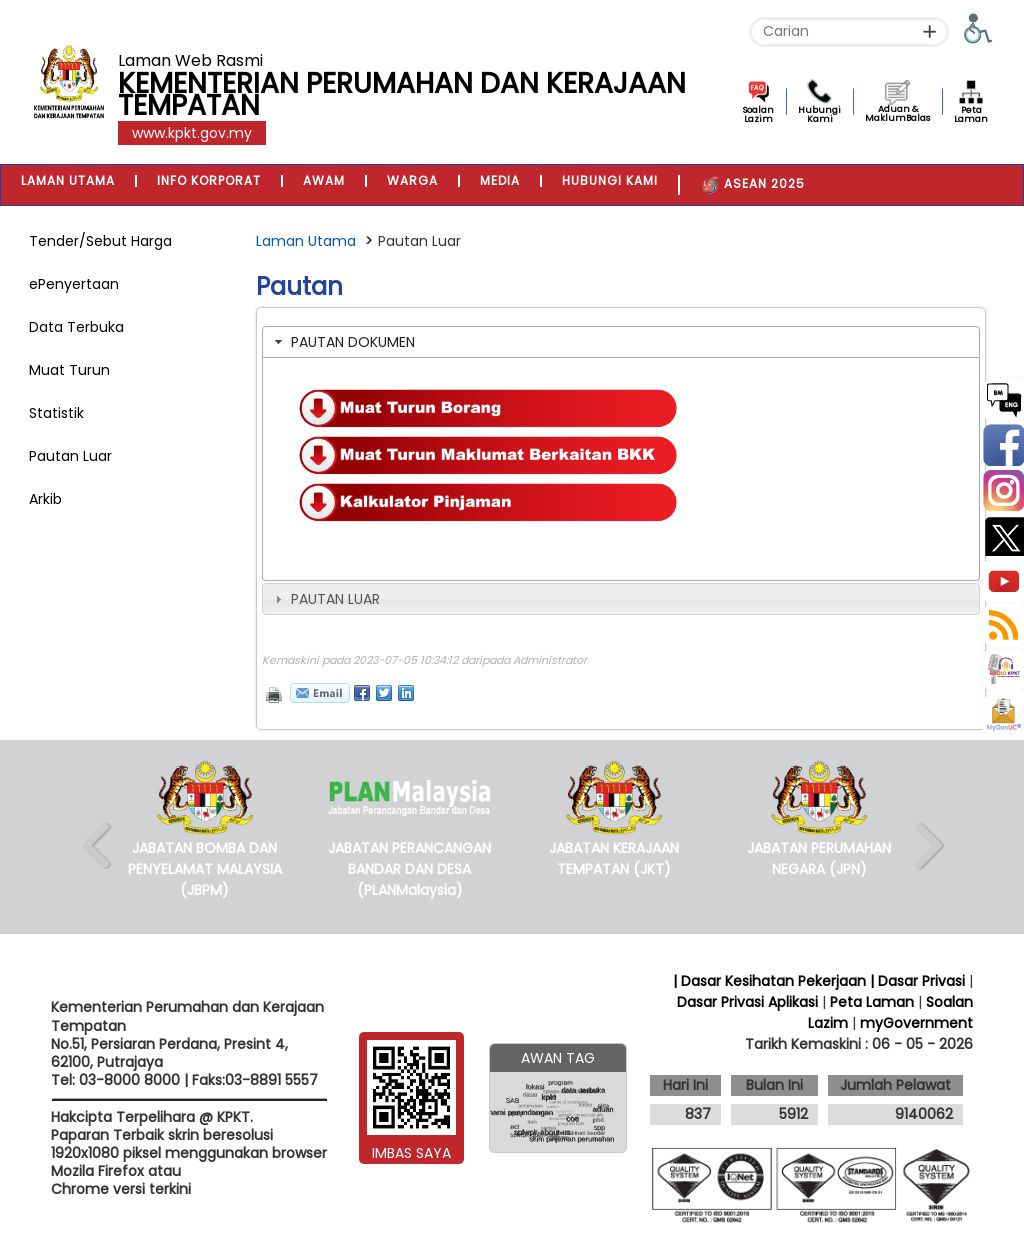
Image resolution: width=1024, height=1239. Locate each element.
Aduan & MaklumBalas (897, 113)
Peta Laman (971, 114)
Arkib (45, 499)
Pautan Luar (70, 456)
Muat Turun (69, 370)
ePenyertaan (74, 284)
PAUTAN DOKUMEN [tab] (342, 342)
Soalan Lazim (758, 114)
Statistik (56, 413)
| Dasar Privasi (917, 981)
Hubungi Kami (819, 114)
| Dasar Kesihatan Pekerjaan (771, 981)
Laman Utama (306, 241)
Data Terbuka (76, 327)
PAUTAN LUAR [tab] (325, 599)
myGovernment (916, 1023)
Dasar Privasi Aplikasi (747, 1002)
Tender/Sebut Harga (100, 241)
